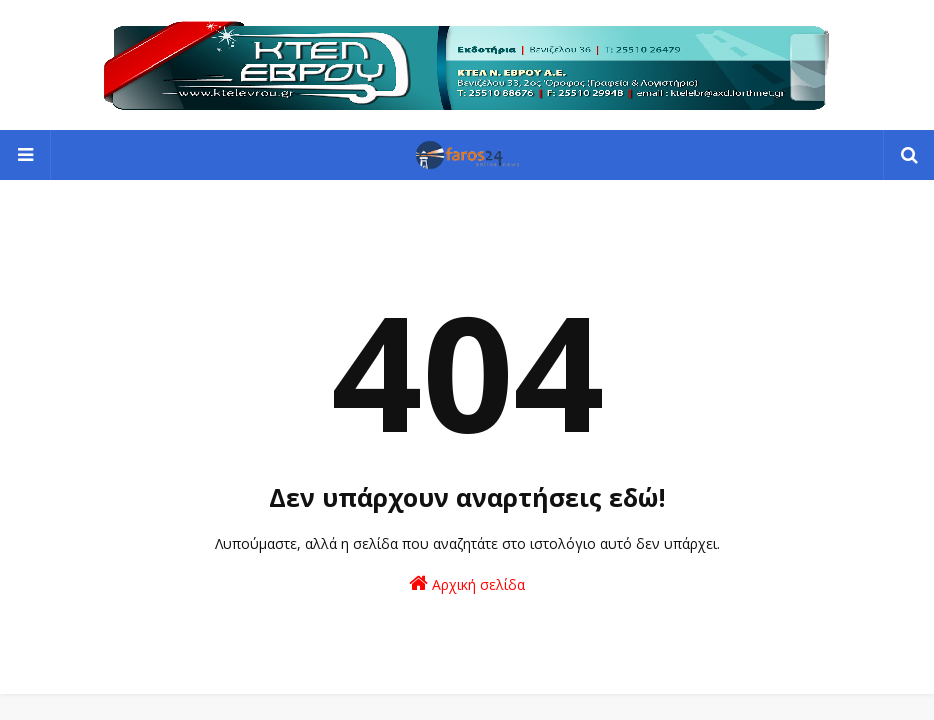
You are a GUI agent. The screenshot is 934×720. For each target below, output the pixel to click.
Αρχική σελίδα (467, 583)
